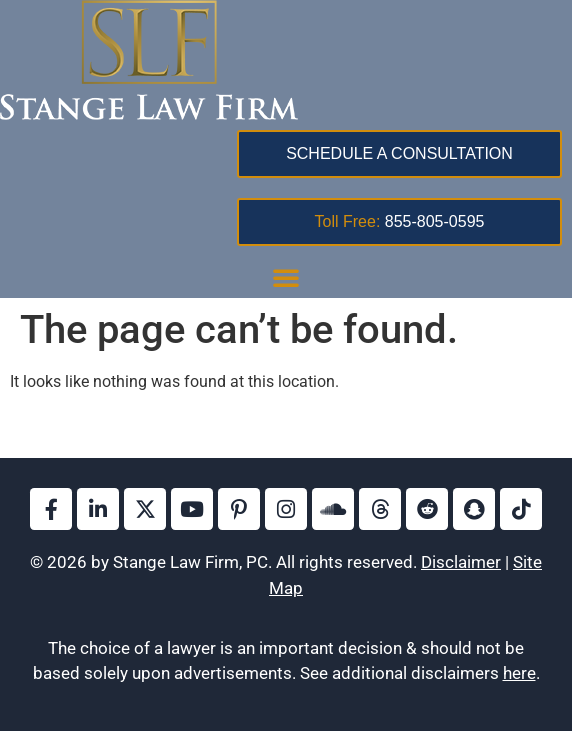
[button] (286, 277)
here (519, 673)
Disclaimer (461, 562)
